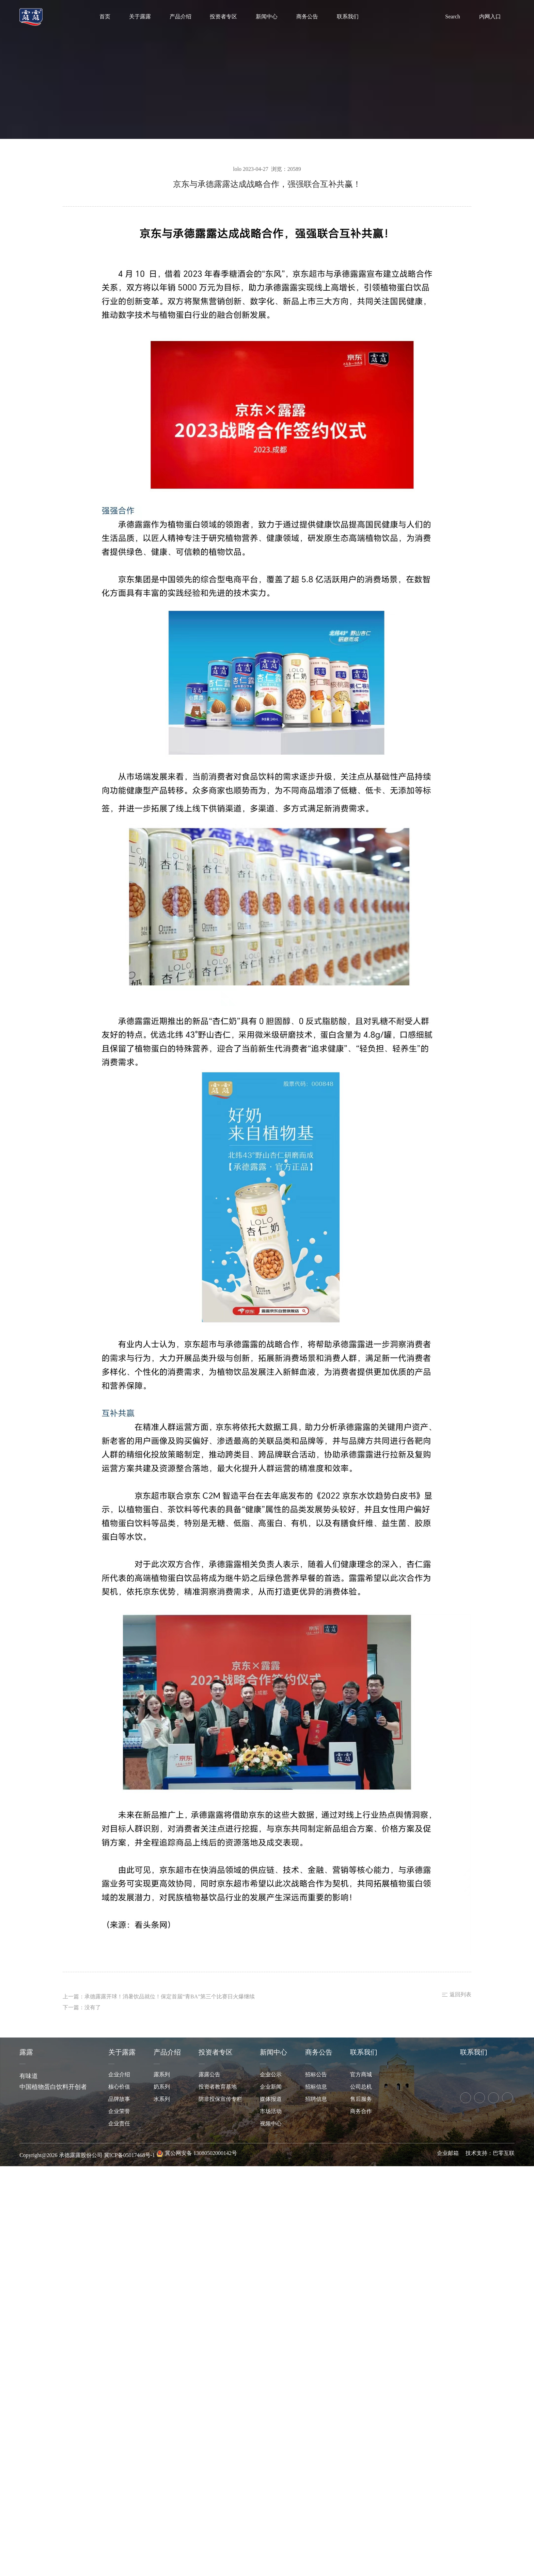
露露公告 (209, 2075)
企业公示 (271, 2075)
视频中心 (271, 2124)
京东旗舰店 (479, 2075)
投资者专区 (223, 17)
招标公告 (316, 2075)
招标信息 (316, 2087)
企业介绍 (119, 2075)
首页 (104, 17)
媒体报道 (271, 2099)
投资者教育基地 (218, 2087)
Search (452, 16)
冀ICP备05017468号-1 (129, 2155)
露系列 (162, 2075)
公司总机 (361, 2087)
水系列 (162, 2099)
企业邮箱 (448, 2153)
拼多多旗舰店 (494, 2075)
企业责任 (119, 2124)
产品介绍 (180, 17)
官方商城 (361, 2075)
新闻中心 (267, 17)
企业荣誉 (119, 2111)
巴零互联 (504, 2153)
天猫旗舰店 (464, 2075)
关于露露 (140, 17)
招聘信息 (316, 2099)
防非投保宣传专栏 (220, 2099)
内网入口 (490, 16)
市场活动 (271, 2111)
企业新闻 (271, 2087)
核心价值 (119, 2087)
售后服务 (361, 2099)
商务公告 (307, 17)
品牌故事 (119, 2099)
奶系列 (162, 2087)
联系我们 (348, 17)
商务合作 (361, 2111)
